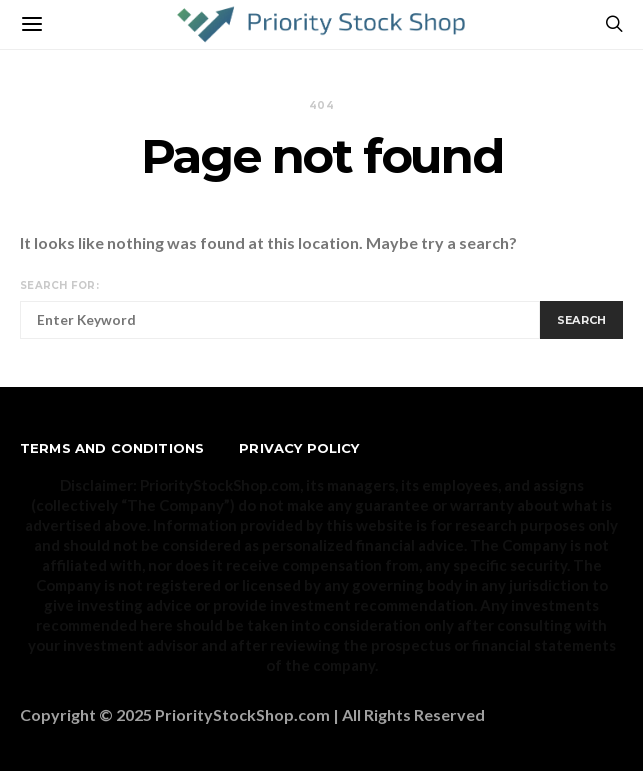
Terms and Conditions (112, 448)
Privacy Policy (299, 448)
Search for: (59, 285)
